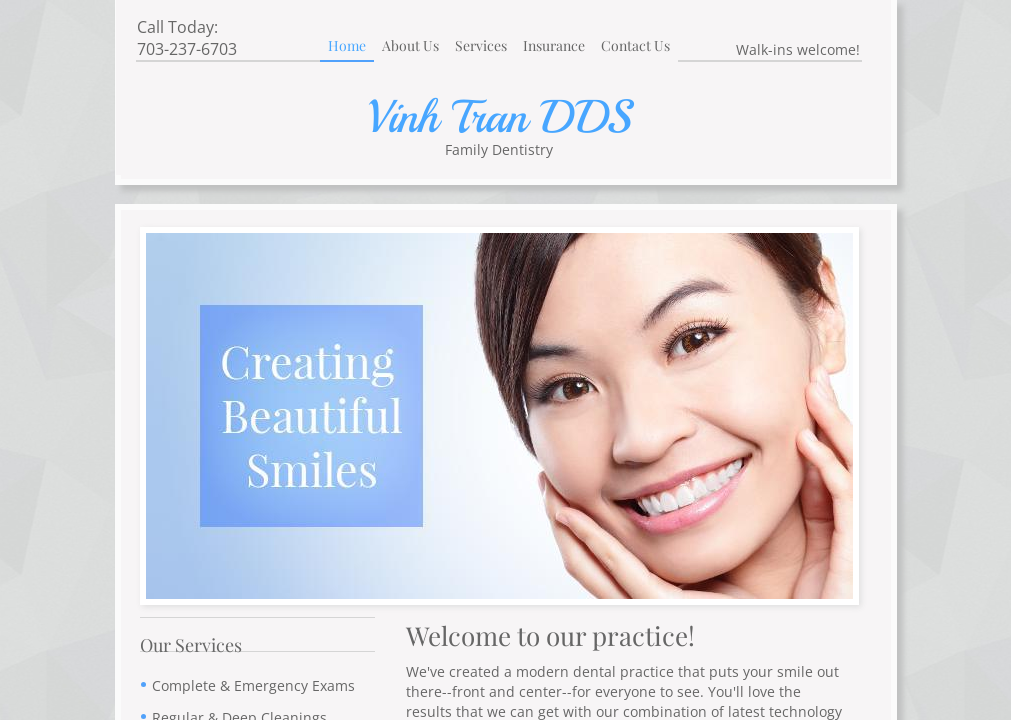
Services (481, 45)
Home (347, 45)
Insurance (554, 45)
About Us (410, 45)
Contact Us (635, 45)
